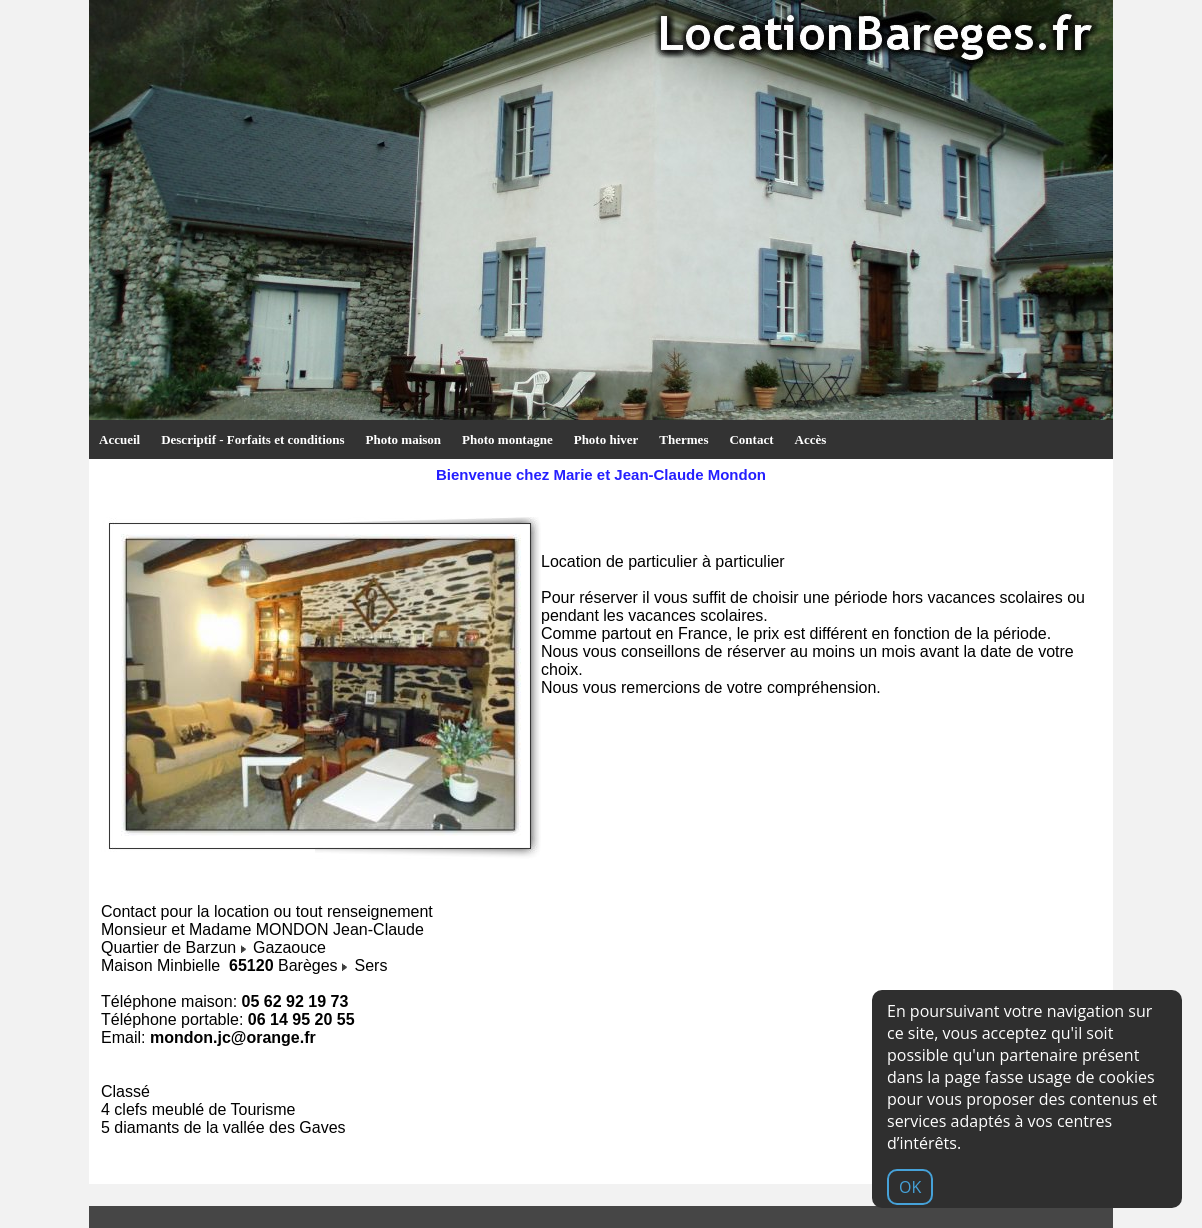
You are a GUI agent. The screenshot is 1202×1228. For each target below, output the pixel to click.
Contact (751, 439)
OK (910, 1187)
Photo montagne (507, 439)
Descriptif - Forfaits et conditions (252, 439)
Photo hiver (606, 439)
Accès (811, 439)
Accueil (119, 439)
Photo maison (403, 439)
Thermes (683, 439)
